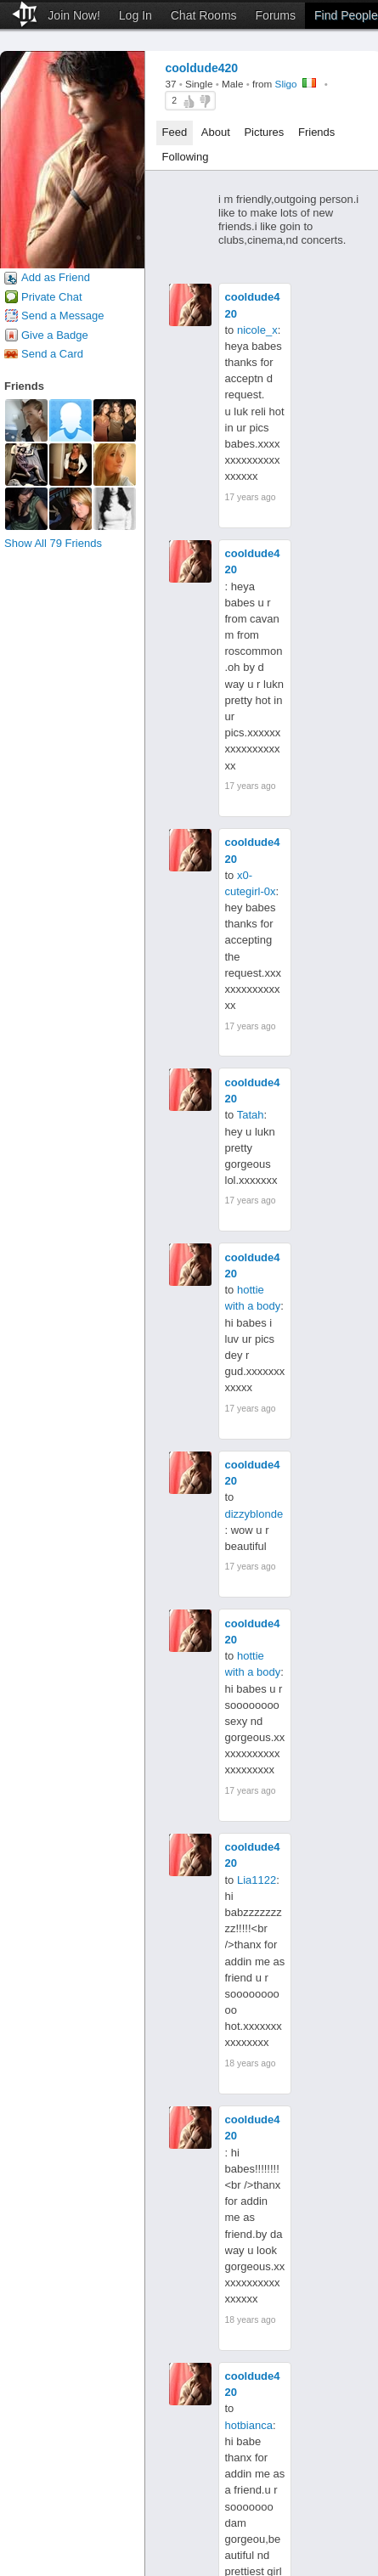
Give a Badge (54, 335)
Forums (276, 15)
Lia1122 (256, 1880)
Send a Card (52, 353)
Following (185, 156)
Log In (135, 15)
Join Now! (73, 15)
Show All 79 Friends (53, 543)
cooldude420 (252, 304)
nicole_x (257, 330)
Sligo (286, 83)
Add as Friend (55, 277)
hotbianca (249, 2425)
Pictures (264, 132)
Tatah (250, 1114)
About (215, 132)
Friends (316, 132)
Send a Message (62, 315)
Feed (175, 132)
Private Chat (51, 296)
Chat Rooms (204, 15)
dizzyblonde (254, 1514)
